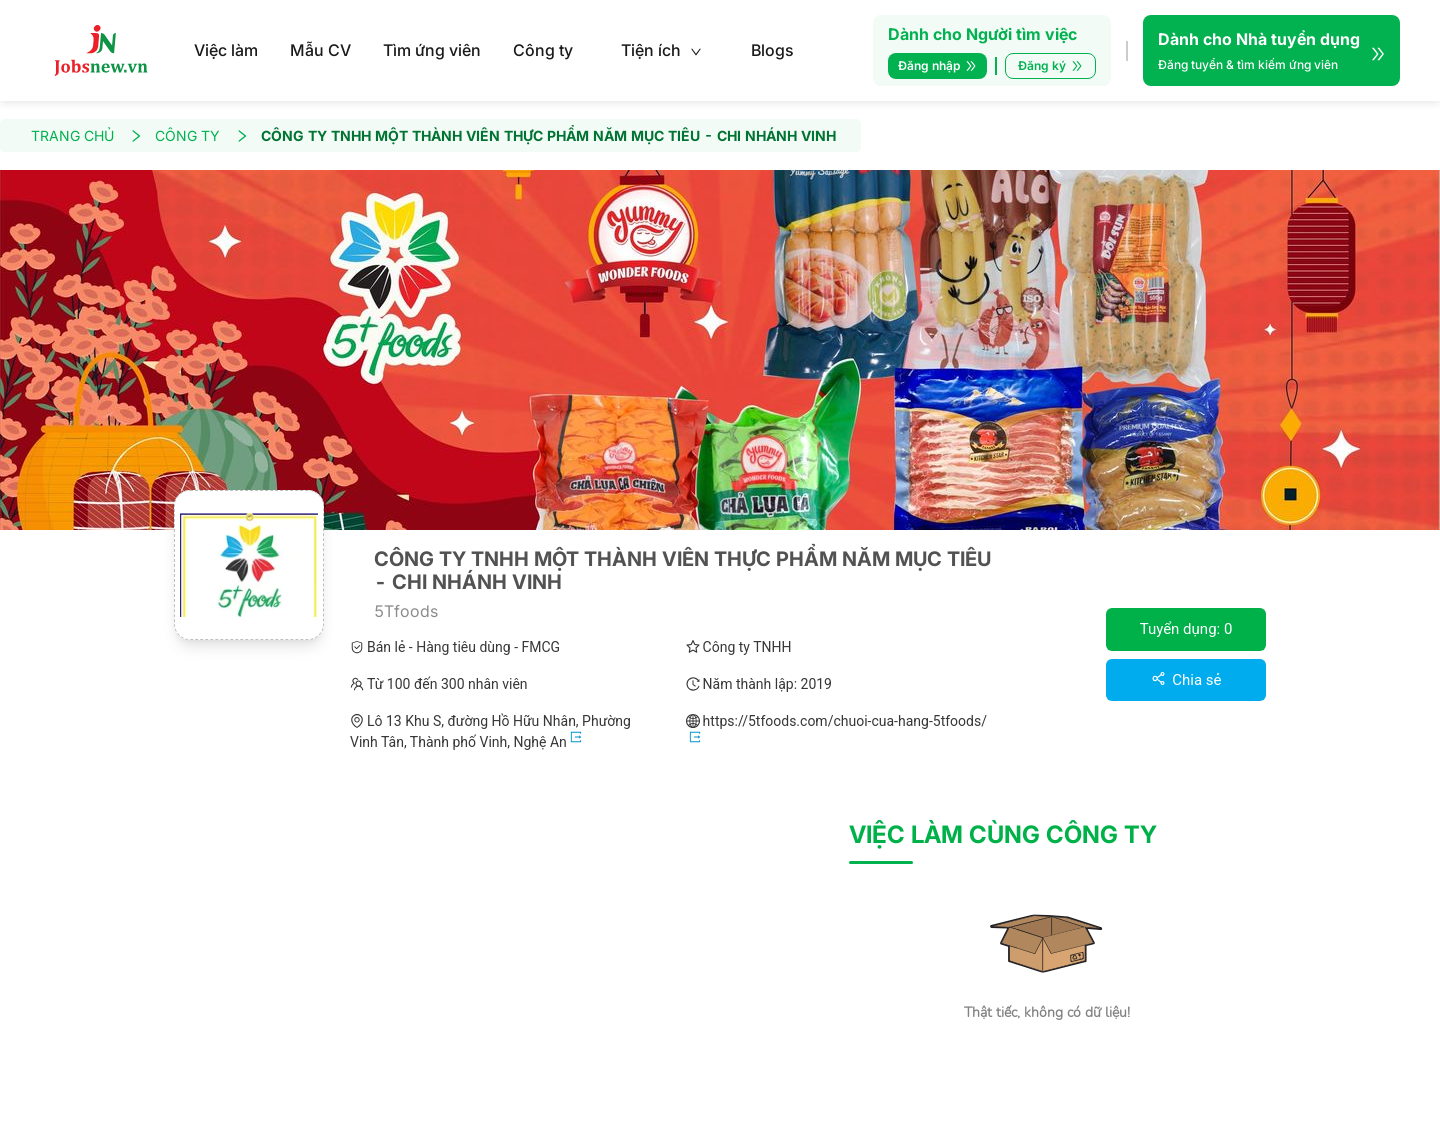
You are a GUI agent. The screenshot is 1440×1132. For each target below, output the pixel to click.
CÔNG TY (202, 135)
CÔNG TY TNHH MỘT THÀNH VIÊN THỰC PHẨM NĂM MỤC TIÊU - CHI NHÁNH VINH (548, 135)
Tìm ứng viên (432, 50)
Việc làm (226, 50)
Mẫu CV (320, 50)
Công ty (543, 50)
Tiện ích (661, 50)
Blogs (772, 50)
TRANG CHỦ (87, 135)
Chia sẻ (1186, 680)
